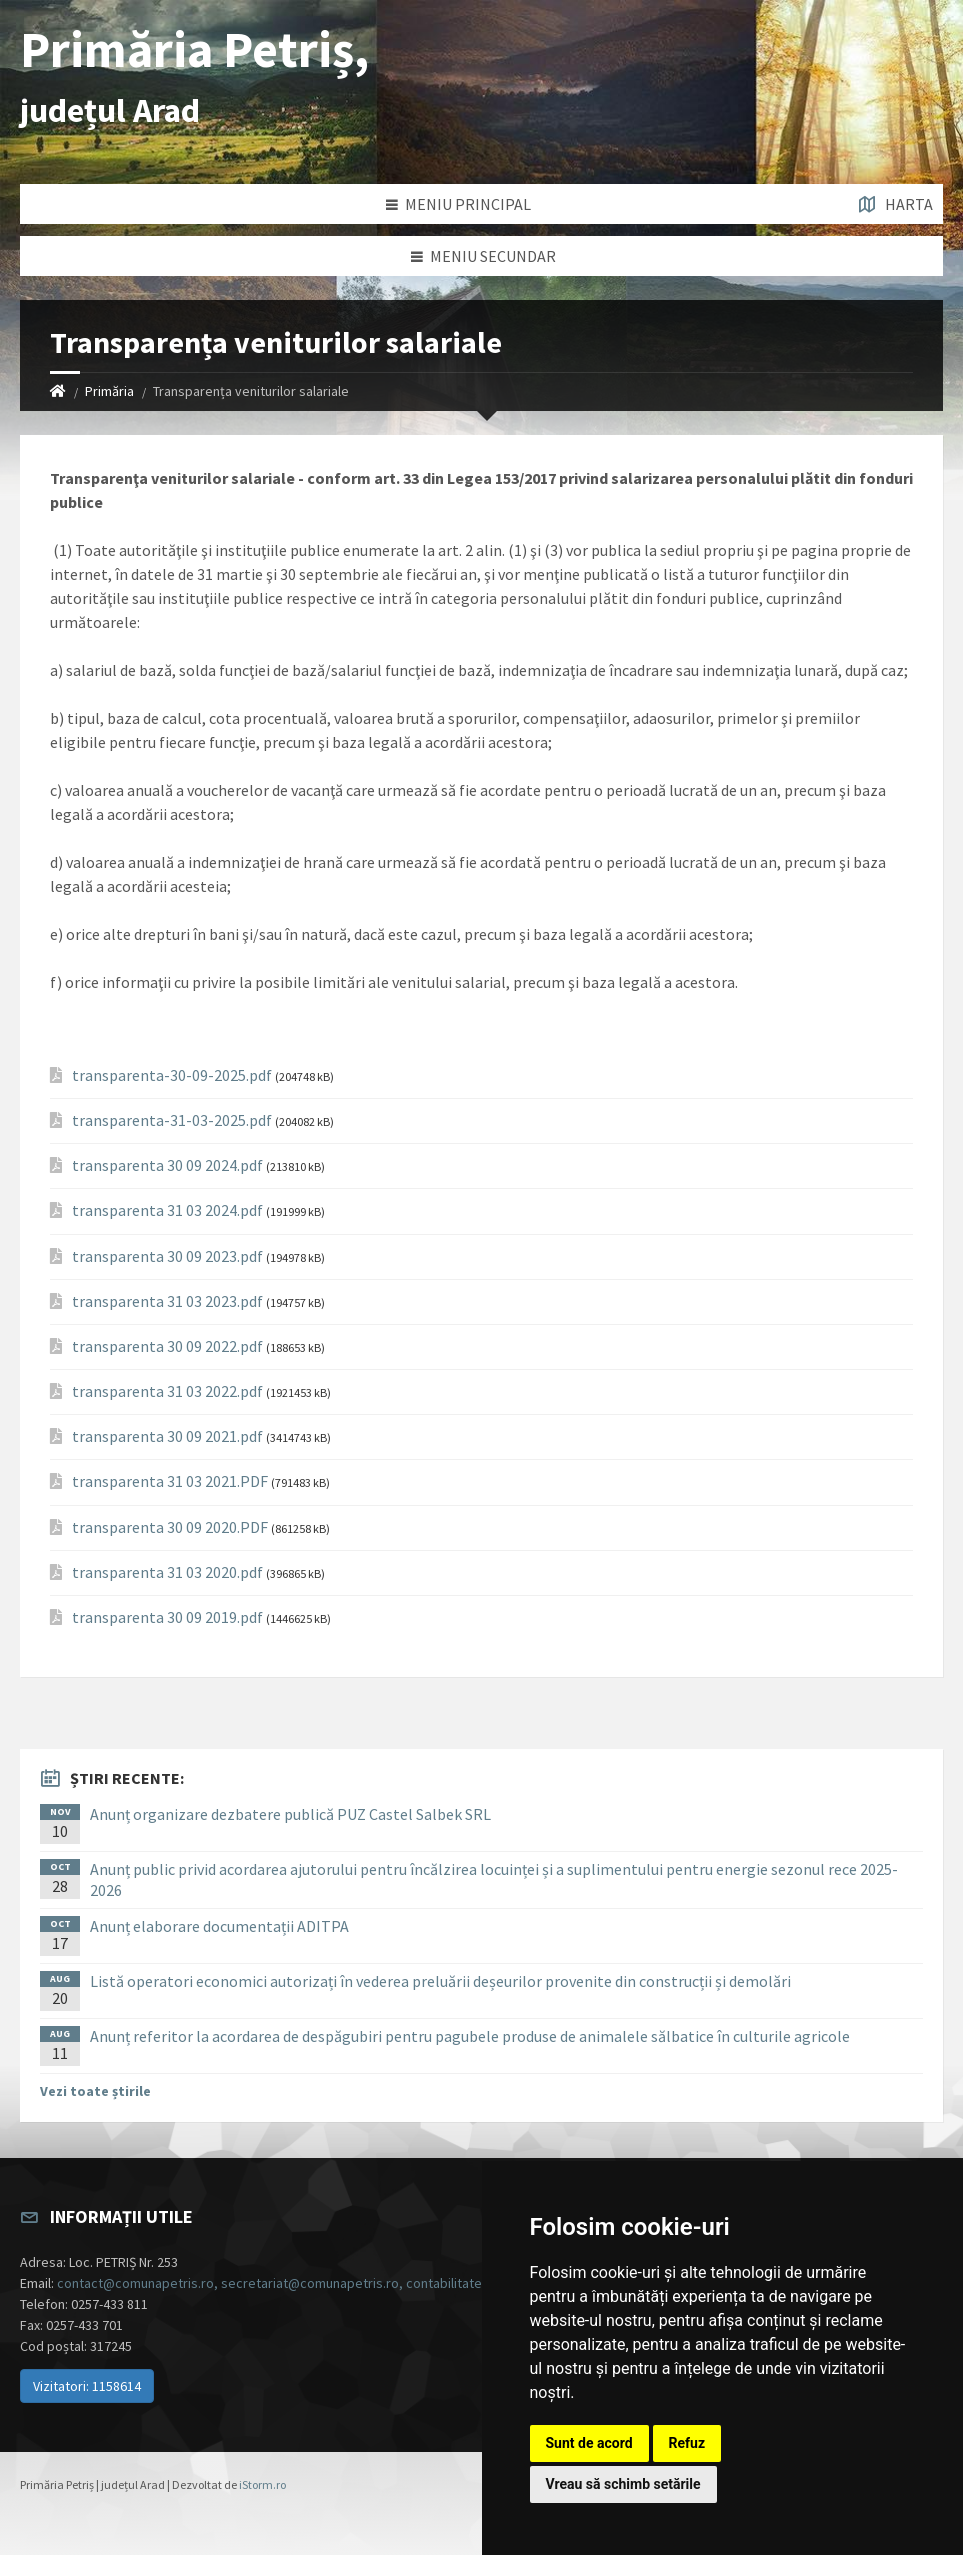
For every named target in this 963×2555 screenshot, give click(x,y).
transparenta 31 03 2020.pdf (167, 1572)
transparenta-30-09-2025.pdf (172, 1075)
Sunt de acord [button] (589, 2443)
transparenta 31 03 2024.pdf (167, 1210)
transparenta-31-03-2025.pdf (172, 1120)
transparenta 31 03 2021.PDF (170, 1481)
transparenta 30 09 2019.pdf (167, 1617)
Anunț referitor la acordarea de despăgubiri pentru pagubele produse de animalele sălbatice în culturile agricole (470, 2036)
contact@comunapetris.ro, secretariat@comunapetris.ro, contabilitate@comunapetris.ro (325, 2283)
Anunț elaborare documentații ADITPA (219, 1926)
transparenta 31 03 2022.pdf (167, 1391)
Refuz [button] (687, 2443)
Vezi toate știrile (95, 2091)
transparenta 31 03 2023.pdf (167, 1301)
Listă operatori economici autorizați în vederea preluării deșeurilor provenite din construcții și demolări (440, 1981)
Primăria (109, 391)
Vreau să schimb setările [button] (623, 2484)
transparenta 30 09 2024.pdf (167, 1165)
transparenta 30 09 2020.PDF (170, 1527)
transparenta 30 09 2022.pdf (167, 1346)
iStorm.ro (262, 2484)
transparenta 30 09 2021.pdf (167, 1436)
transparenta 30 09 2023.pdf (167, 1256)
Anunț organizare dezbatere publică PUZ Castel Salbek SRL (290, 1814)
